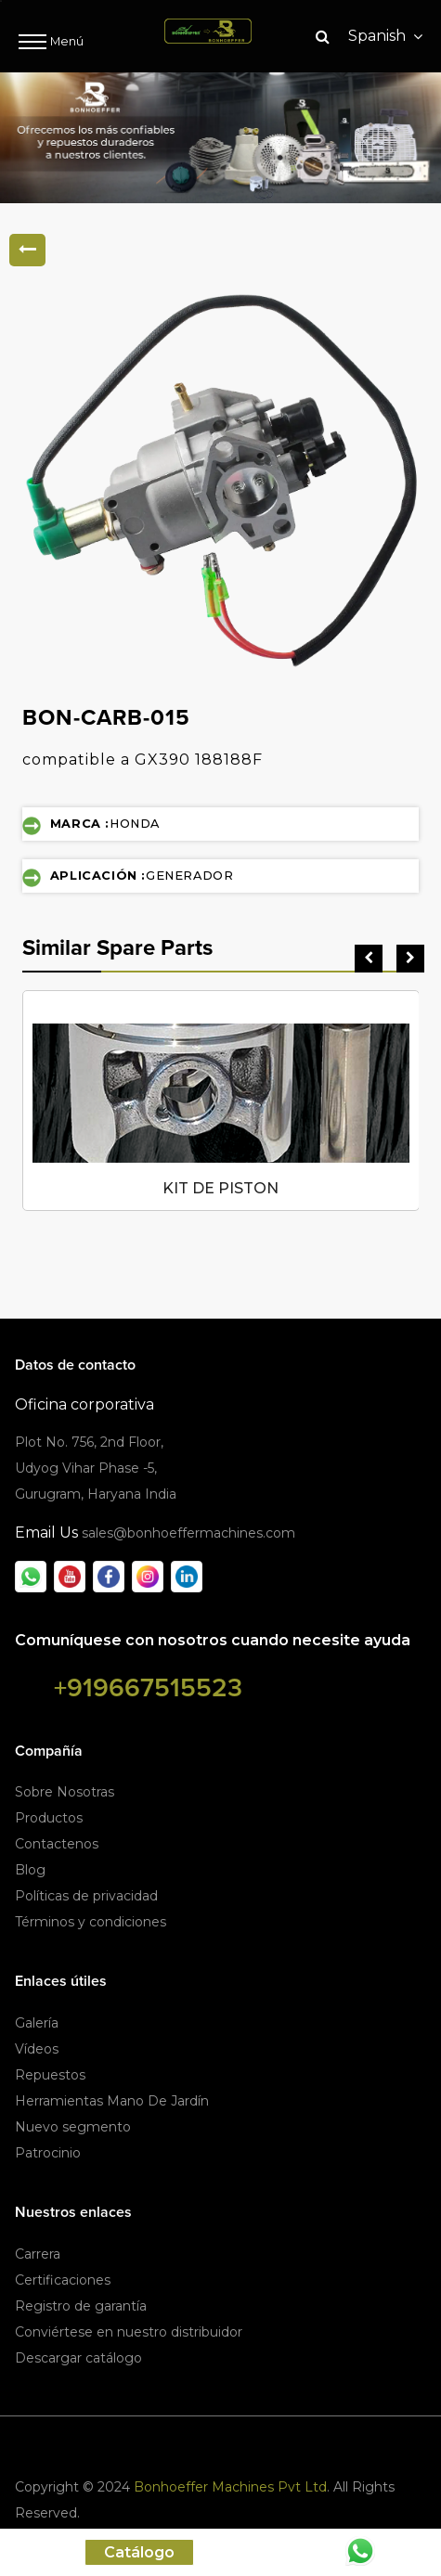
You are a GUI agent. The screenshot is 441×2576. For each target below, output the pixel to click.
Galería (36, 2023)
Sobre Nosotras (64, 1792)
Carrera (37, 2254)
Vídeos (36, 2049)
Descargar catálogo (78, 2358)
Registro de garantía (81, 2306)
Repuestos (50, 2075)
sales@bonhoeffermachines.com (188, 1533)
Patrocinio (48, 2153)
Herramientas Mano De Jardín (112, 2101)
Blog (30, 1869)
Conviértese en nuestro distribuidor (128, 2332)
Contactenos (56, 1843)
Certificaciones (62, 2280)
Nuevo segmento (73, 2127)
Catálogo (139, 2552)
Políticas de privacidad (86, 1895)
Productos (49, 1818)
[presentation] (369, 958)
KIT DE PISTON (220, 1188)
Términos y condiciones (90, 1921)
